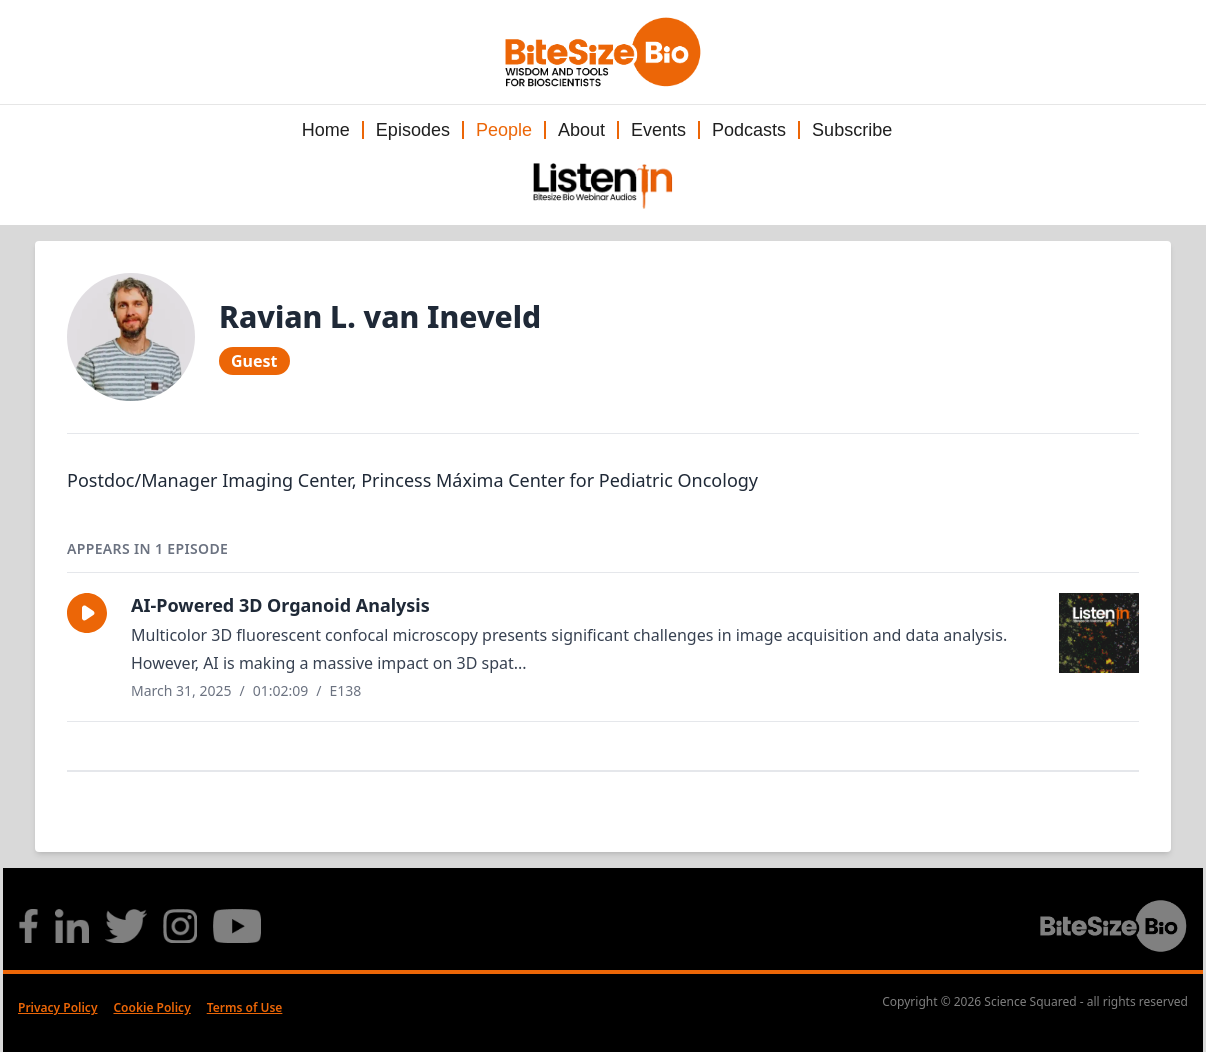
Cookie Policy (151, 1007)
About (581, 130)
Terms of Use (245, 1007)
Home (326, 130)
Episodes (413, 130)
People (504, 130)
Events (658, 130)
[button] (87, 613)
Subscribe (852, 130)
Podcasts (749, 130)
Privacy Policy (57, 1007)
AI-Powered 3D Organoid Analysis (280, 605)
